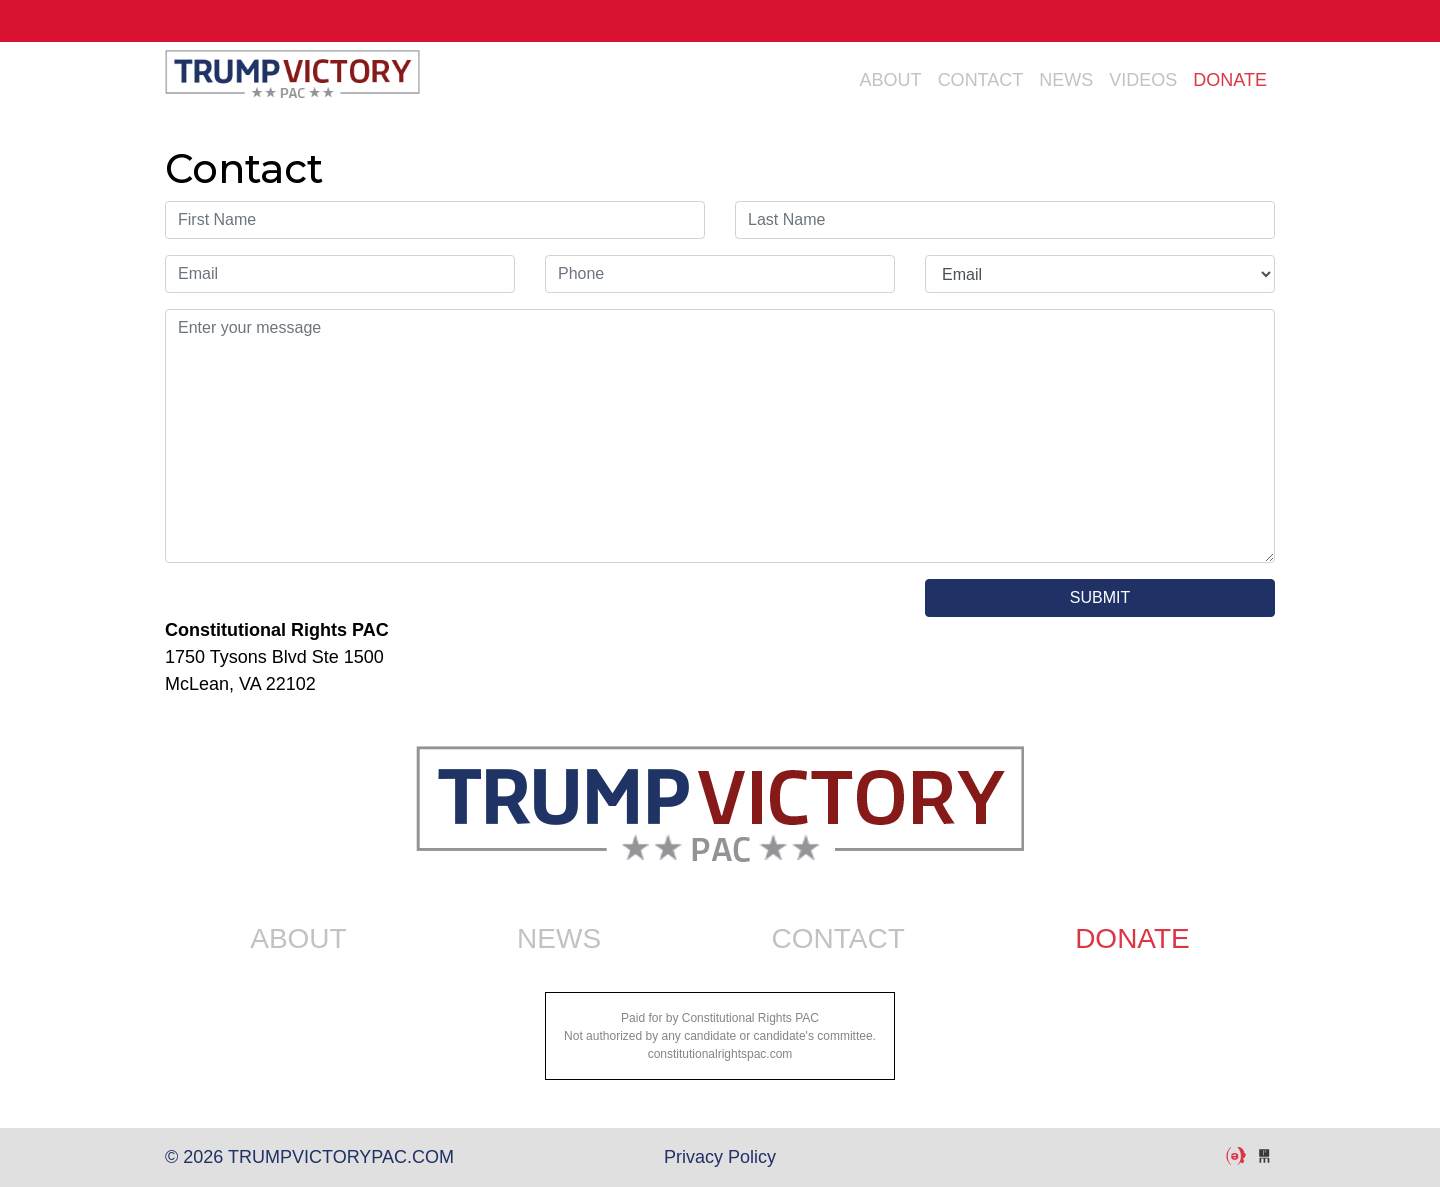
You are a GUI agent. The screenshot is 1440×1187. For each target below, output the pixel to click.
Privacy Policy (720, 1157)
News (1066, 80)
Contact (981, 80)
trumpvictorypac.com (292, 80)
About (891, 80)
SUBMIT (1100, 597)
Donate (1230, 80)
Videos (1143, 80)
